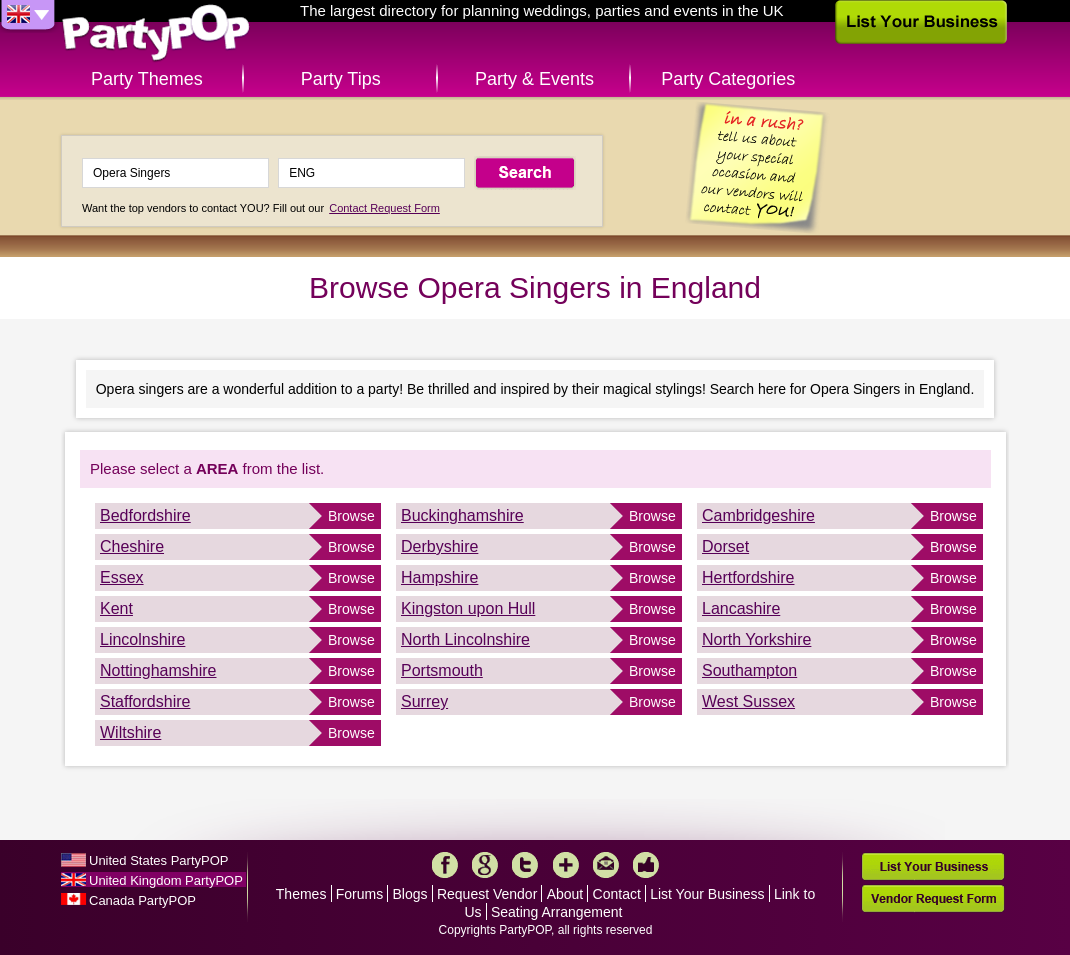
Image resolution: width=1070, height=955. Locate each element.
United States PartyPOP (158, 860)
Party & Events (534, 79)
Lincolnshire (142, 639)
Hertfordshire (748, 577)
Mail (606, 865)
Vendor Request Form (933, 898)
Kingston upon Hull (468, 608)
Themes (301, 894)
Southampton (749, 670)
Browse (351, 516)
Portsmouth (442, 670)
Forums (359, 894)
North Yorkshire (756, 639)
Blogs (410, 894)
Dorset (725, 546)
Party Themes (147, 79)
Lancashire (741, 608)
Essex (122, 577)
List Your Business (707, 894)
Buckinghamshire (462, 515)
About (565, 894)
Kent (116, 608)
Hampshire (439, 577)
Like (646, 865)
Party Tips (341, 79)
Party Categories (728, 79)
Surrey (424, 701)
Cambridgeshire (758, 515)
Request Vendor (487, 894)
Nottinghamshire (158, 670)
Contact (617, 894)
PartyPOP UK (156, 33)
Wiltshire (130, 732)
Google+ (485, 865)
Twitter (525, 865)
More (566, 865)
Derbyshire (439, 546)
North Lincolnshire (465, 639)
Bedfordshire (145, 515)
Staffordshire (145, 701)
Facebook (445, 865)
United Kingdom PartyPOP (166, 880)
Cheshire (132, 546)
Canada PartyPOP (142, 900)
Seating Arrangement (557, 912)
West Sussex (748, 701)
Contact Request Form (384, 208)
